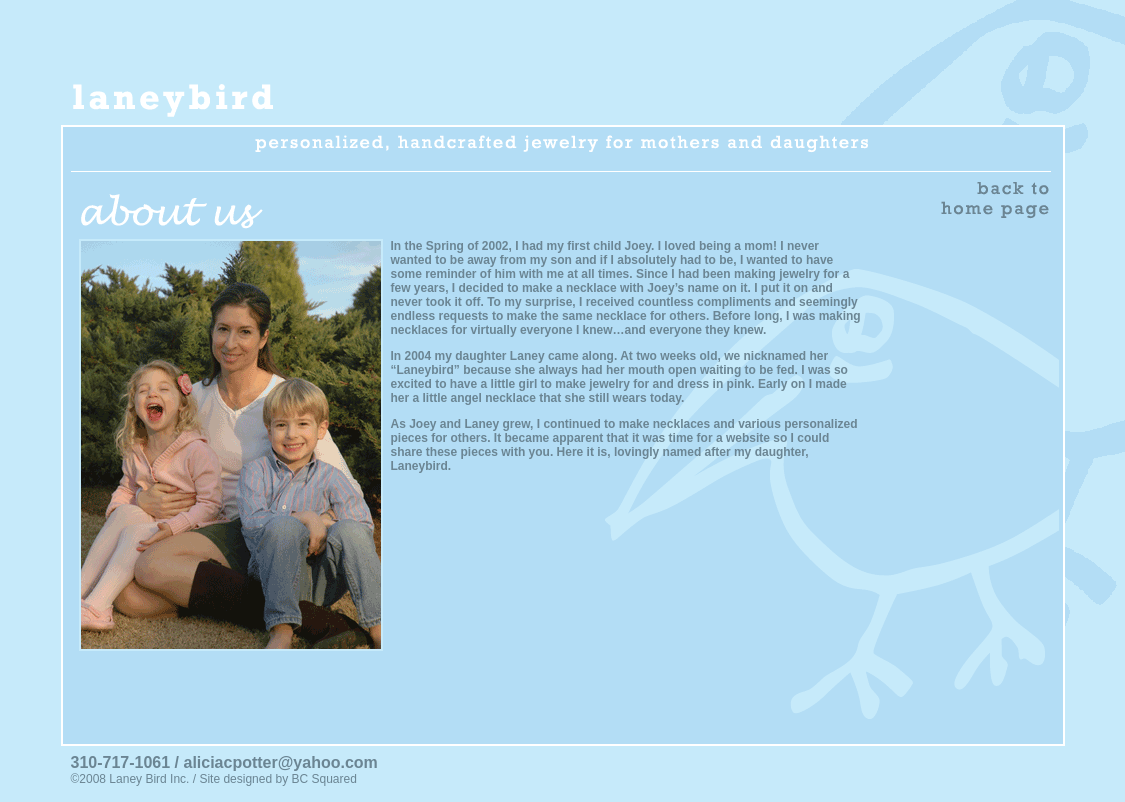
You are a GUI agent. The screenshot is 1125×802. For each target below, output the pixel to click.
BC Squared (323, 779)
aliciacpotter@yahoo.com (280, 762)
